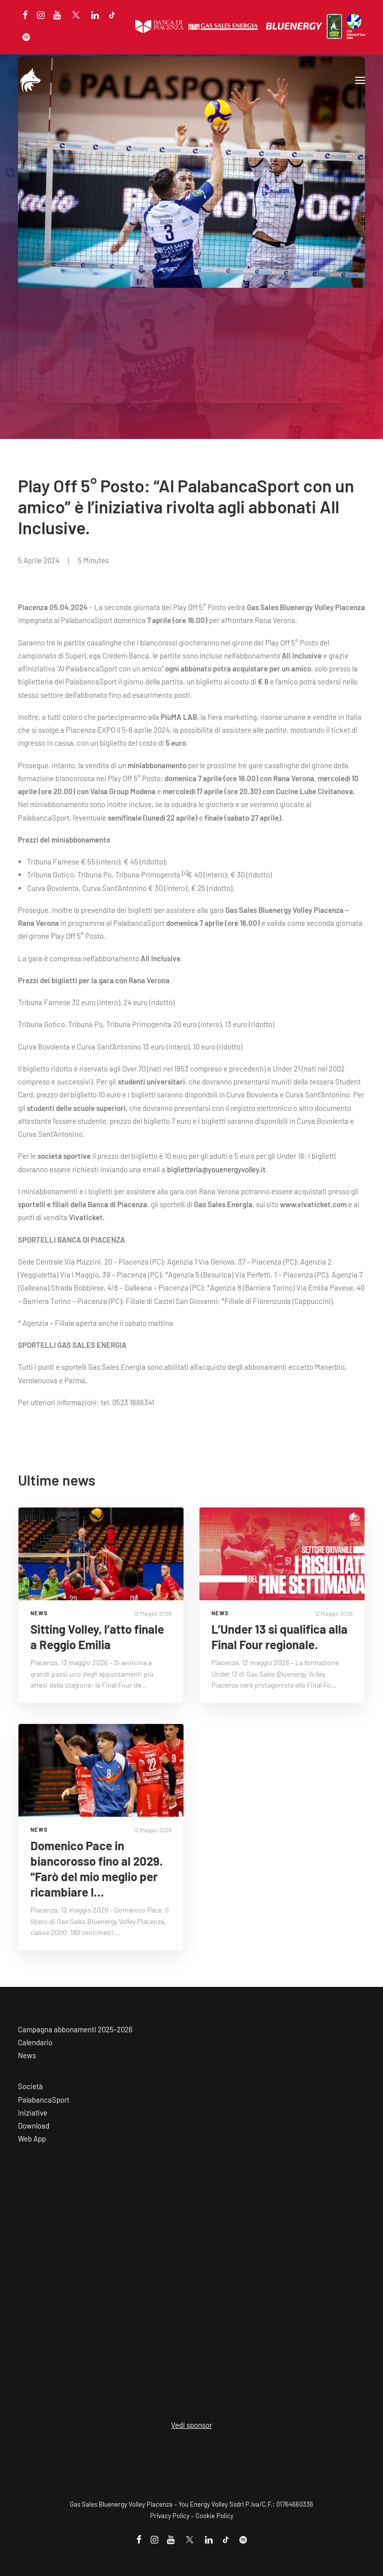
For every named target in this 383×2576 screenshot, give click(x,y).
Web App (32, 2138)
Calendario (35, 2042)
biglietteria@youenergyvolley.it (216, 1169)
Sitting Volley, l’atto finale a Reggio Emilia (97, 1637)
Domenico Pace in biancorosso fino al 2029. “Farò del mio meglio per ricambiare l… (96, 1869)
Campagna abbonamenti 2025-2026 (75, 2029)
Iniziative (32, 2112)
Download (33, 2125)
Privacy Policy (170, 2516)
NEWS (39, 1613)
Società (30, 2086)
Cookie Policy (214, 2516)
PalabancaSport (43, 2099)
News (27, 2055)
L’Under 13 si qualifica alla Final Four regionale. (279, 1637)
